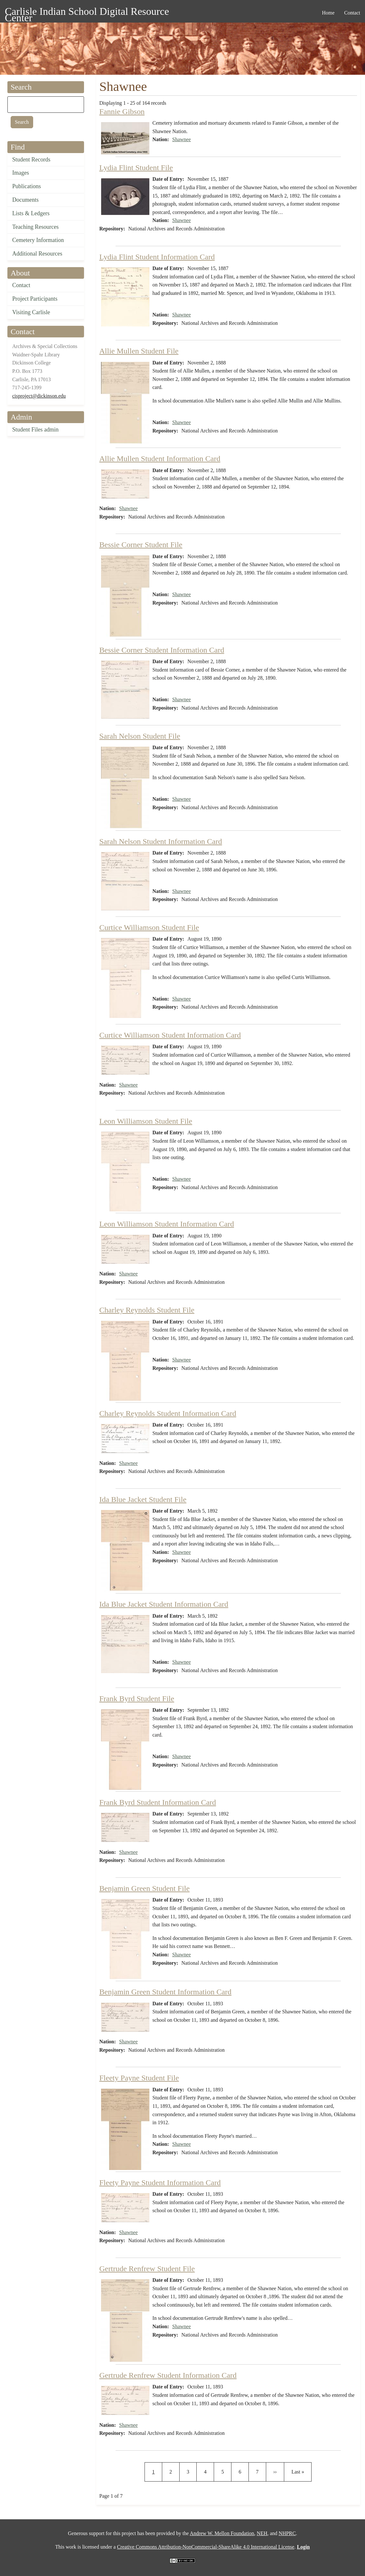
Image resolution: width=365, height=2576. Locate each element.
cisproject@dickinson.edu (39, 396)
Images (20, 172)
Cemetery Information (38, 240)
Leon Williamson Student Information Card (166, 1224)
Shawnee (181, 139)
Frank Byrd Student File (136, 1698)
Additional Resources (37, 253)
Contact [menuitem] (352, 12)
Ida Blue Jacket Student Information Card (164, 1604)
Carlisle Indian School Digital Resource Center (87, 12)
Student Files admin (35, 429)
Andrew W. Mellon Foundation (222, 2533)
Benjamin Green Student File (144, 1888)
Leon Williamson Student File (145, 1121)
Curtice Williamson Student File (149, 927)
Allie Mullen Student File (139, 351)
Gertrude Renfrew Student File (147, 2268)
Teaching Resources (35, 227)
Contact (21, 285)
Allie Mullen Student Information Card (159, 458)
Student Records (31, 159)
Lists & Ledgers (31, 213)
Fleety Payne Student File (139, 2078)
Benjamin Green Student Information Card (165, 1992)
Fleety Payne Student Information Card (160, 2182)
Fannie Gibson (122, 111)
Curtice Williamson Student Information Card (170, 1035)
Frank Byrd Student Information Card (157, 1802)
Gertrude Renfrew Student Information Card (168, 2375)
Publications (26, 186)
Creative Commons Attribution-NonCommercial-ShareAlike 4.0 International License (205, 2547)
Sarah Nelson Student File (139, 736)
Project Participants (34, 298)
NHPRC (287, 2533)
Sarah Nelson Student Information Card (160, 841)
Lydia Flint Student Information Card (157, 257)
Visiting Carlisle (31, 312)
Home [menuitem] (328, 12)
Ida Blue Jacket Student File (143, 1499)
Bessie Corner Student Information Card (161, 650)
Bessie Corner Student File (140, 544)
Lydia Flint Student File (136, 167)
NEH (262, 2533)
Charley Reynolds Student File (146, 1310)
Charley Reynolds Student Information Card (167, 1413)
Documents (25, 200)
